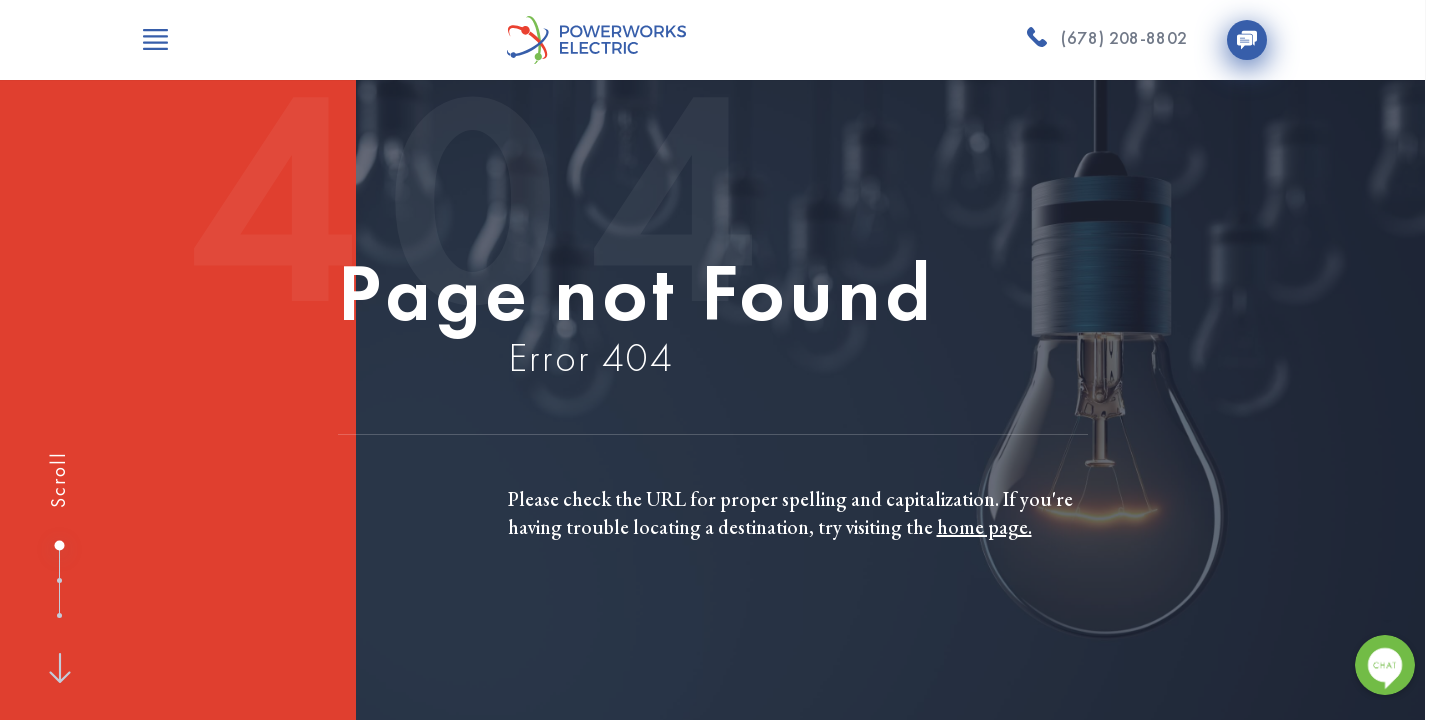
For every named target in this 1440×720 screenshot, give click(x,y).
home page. (984, 527)
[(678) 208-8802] (1107, 40)
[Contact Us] (1247, 40)
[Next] (60, 668)
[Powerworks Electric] (597, 40)
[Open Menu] (155, 39)
